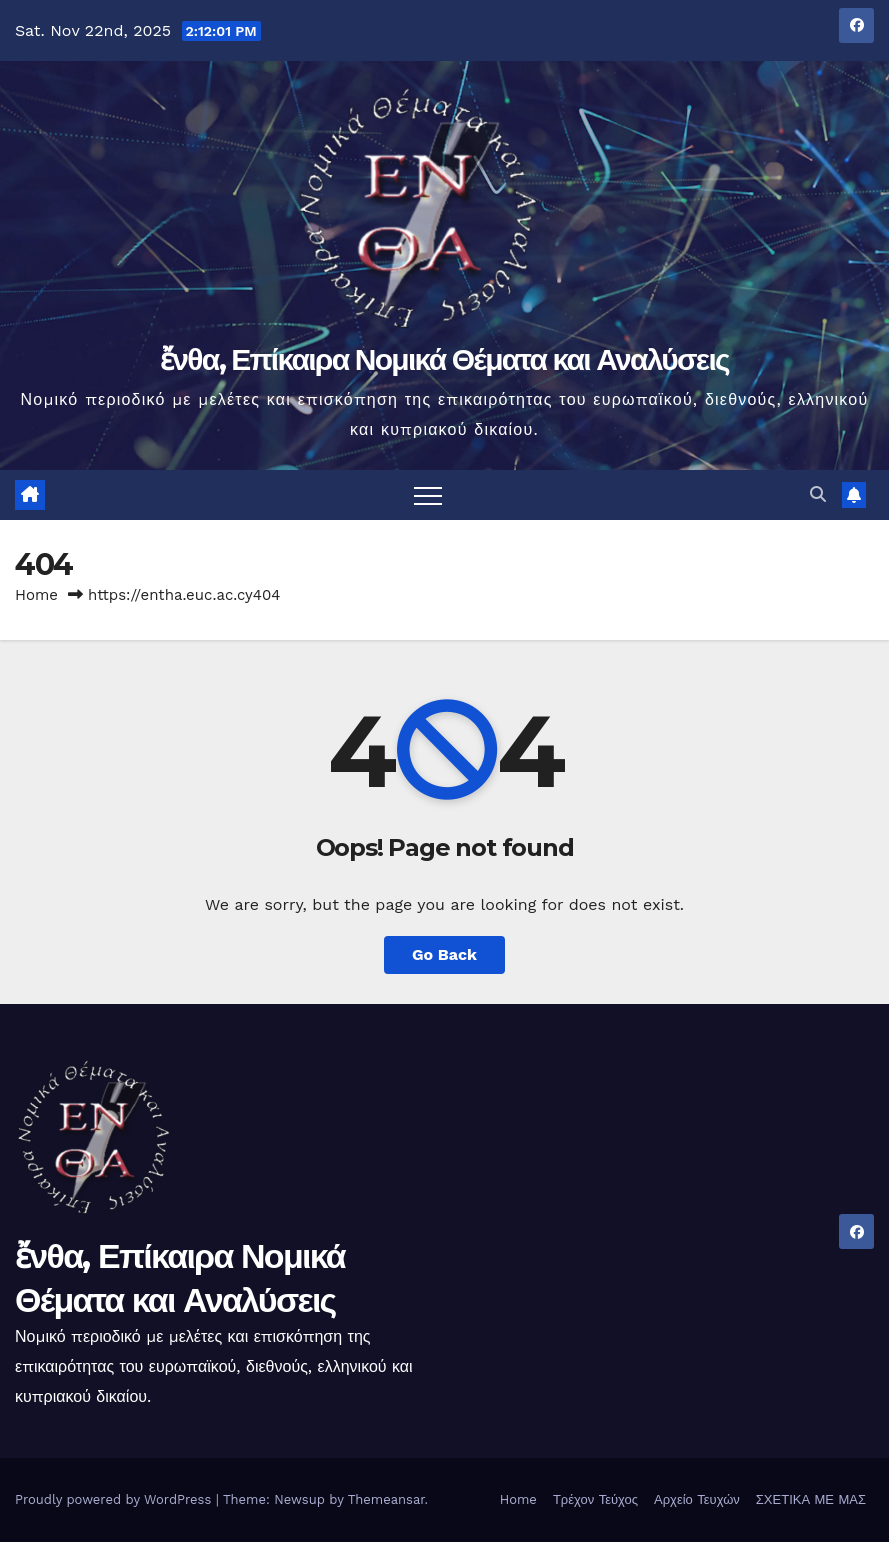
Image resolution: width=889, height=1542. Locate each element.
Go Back (444, 954)
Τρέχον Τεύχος (595, 1499)
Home (36, 595)
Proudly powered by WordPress (115, 1499)
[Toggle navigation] (428, 495)
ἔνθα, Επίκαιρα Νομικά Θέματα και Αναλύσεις (444, 359)
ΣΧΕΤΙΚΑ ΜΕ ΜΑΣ (811, 1499)
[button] (818, 494)
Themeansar (386, 1499)
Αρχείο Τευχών (697, 1499)
